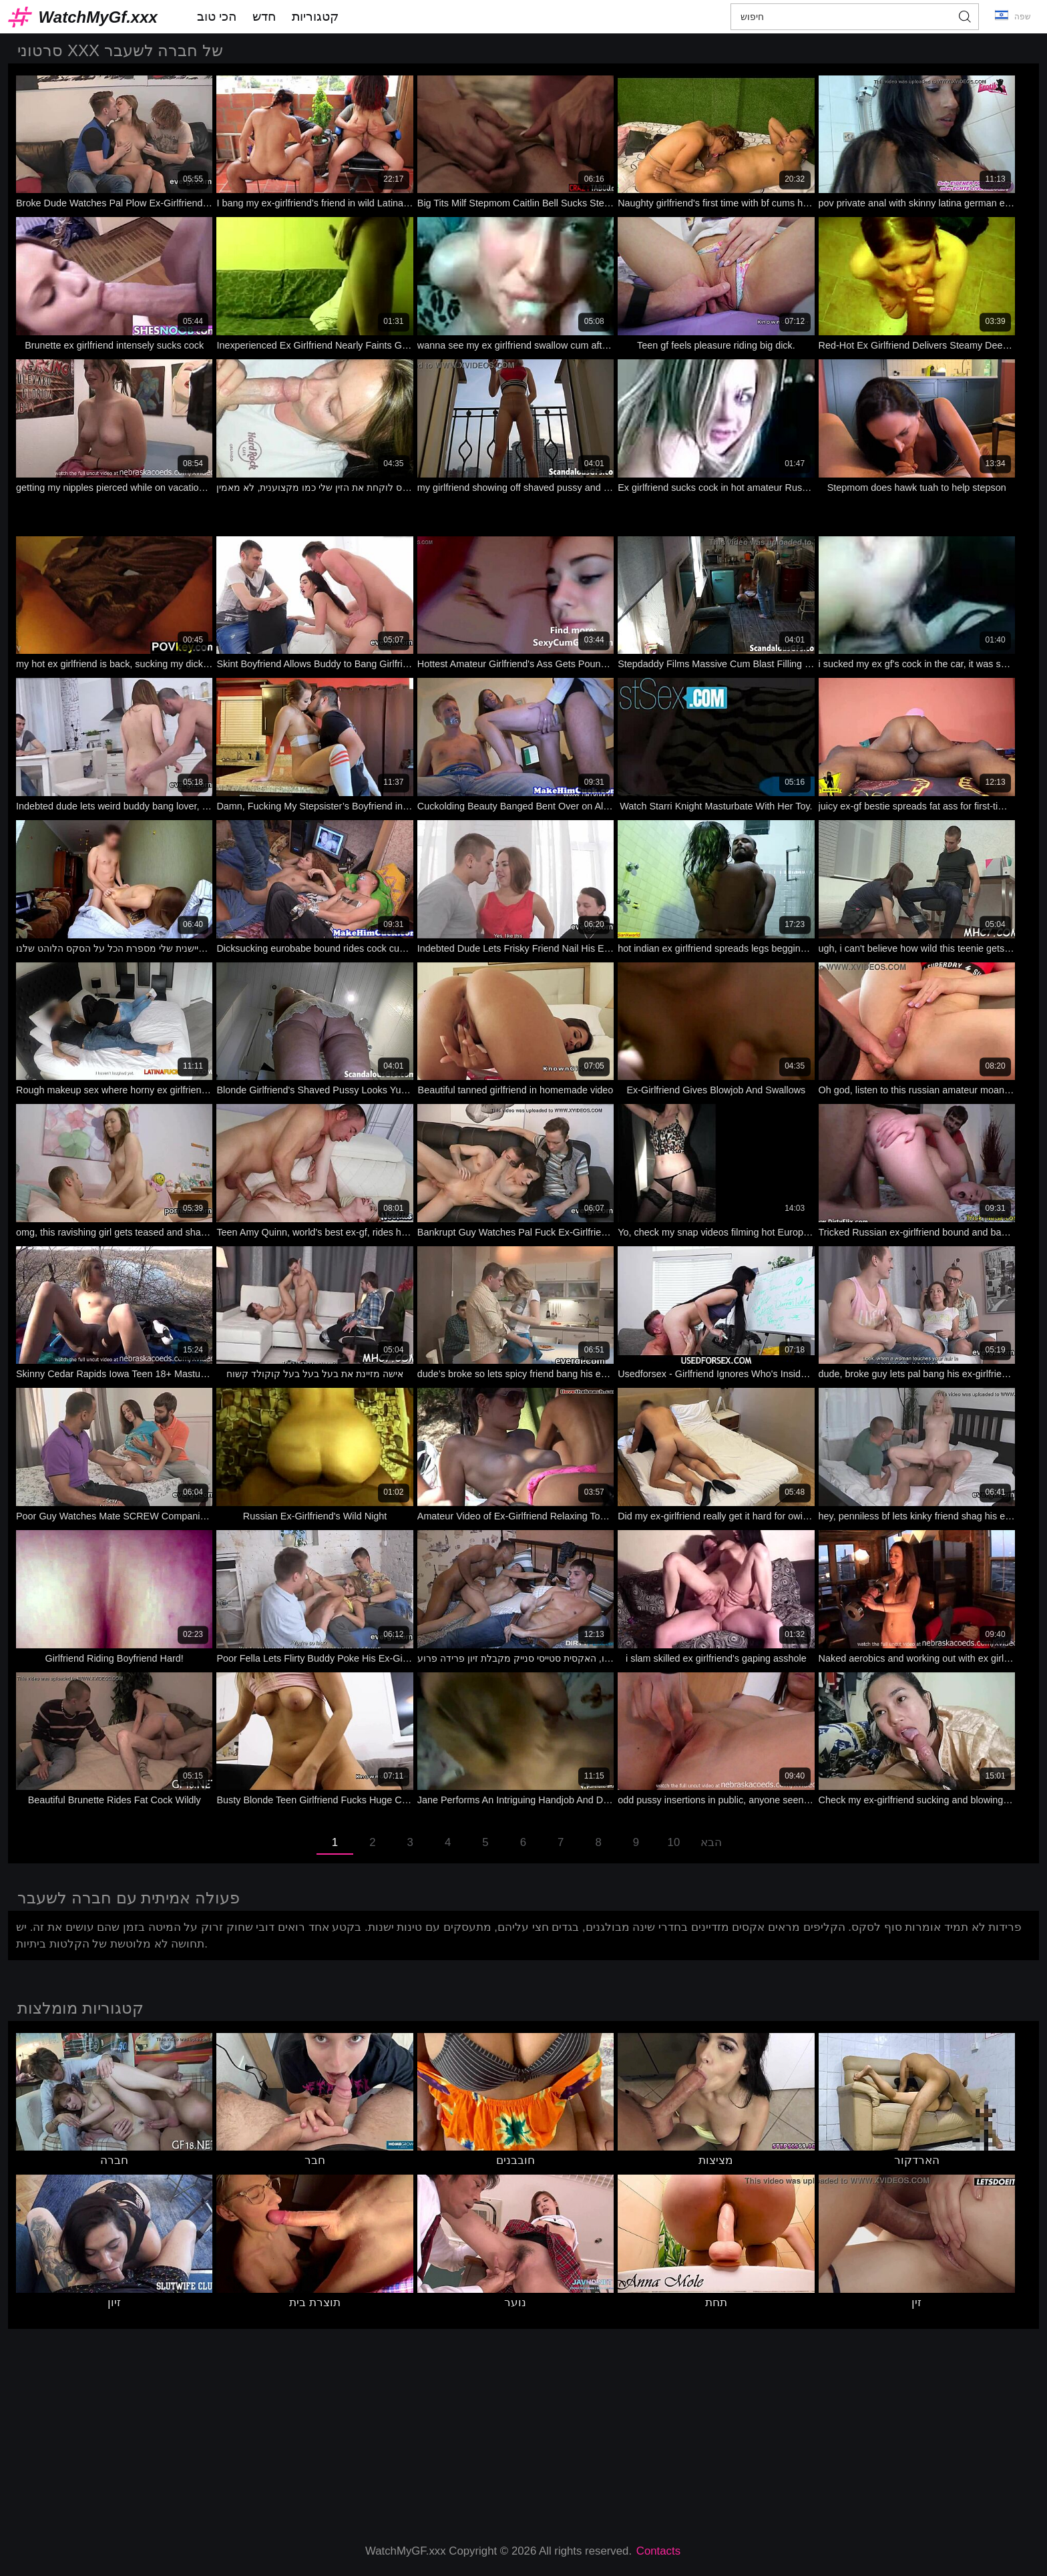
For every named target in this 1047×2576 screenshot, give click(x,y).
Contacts (658, 2551)
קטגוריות (315, 16)
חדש (264, 16)
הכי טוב (216, 16)
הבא (711, 1842)
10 (674, 1842)
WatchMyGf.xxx (98, 17)
